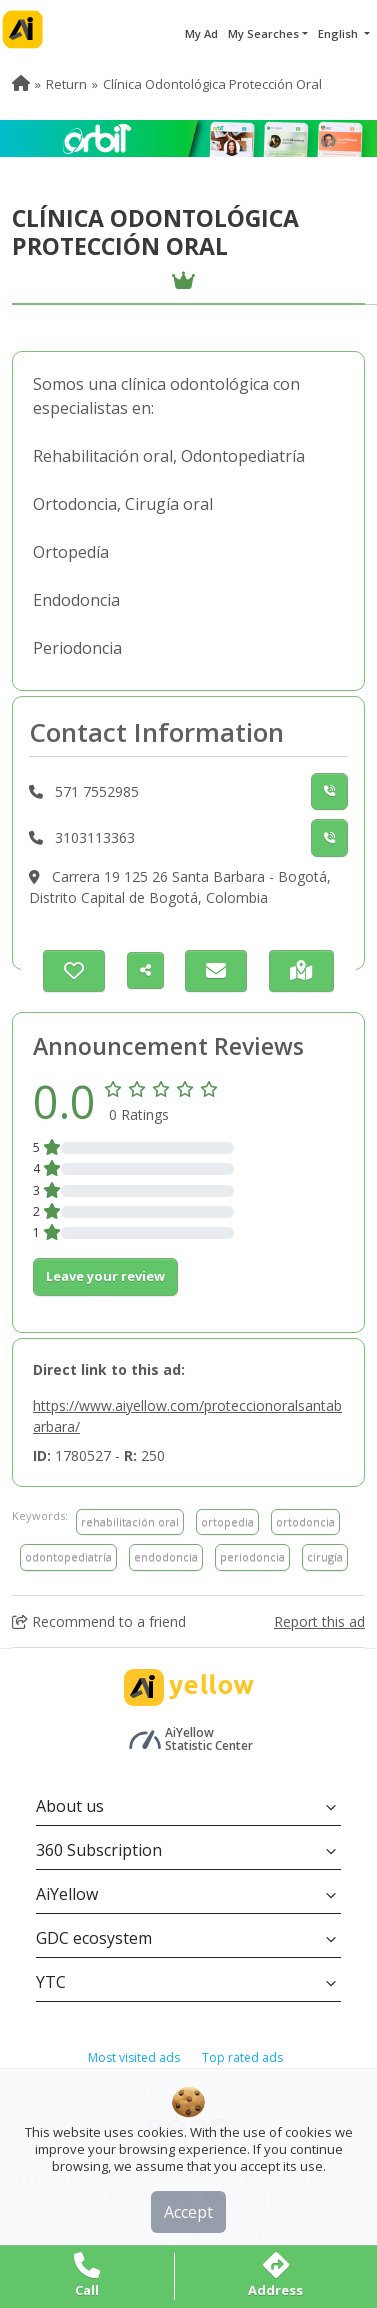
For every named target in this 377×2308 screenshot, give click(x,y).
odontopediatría (68, 1556)
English (339, 33)
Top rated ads (242, 2057)
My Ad (201, 33)
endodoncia (166, 1556)
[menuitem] (21, 84)
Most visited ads (134, 2057)
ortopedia (227, 1521)
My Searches (263, 33)
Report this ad (319, 1621)
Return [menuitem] (66, 84)
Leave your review (105, 1276)
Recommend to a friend (99, 1621)
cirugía (325, 1556)
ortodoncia (305, 1521)
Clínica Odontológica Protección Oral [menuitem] (212, 84)
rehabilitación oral (130, 1521)
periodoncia (252, 1556)
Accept (188, 2212)
